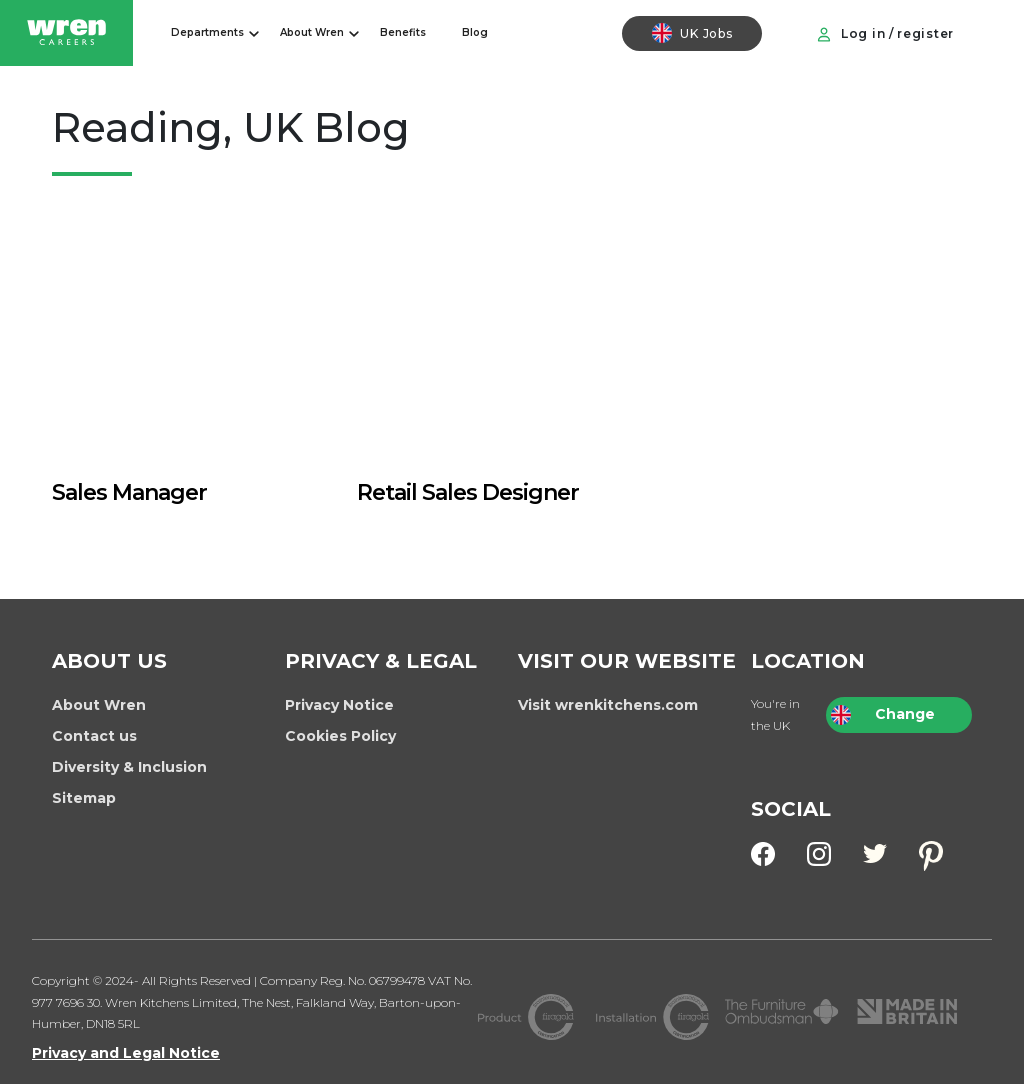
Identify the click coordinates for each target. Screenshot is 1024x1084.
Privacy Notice (339, 705)
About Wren (312, 32)
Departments (207, 32)
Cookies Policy (340, 736)
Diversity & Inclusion (129, 767)
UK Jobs (692, 33)
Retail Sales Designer (468, 492)
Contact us (94, 736)
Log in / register (885, 34)
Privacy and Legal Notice (126, 1053)
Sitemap (84, 798)
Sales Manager (129, 492)
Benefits (403, 32)
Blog (475, 32)
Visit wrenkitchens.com (608, 705)
